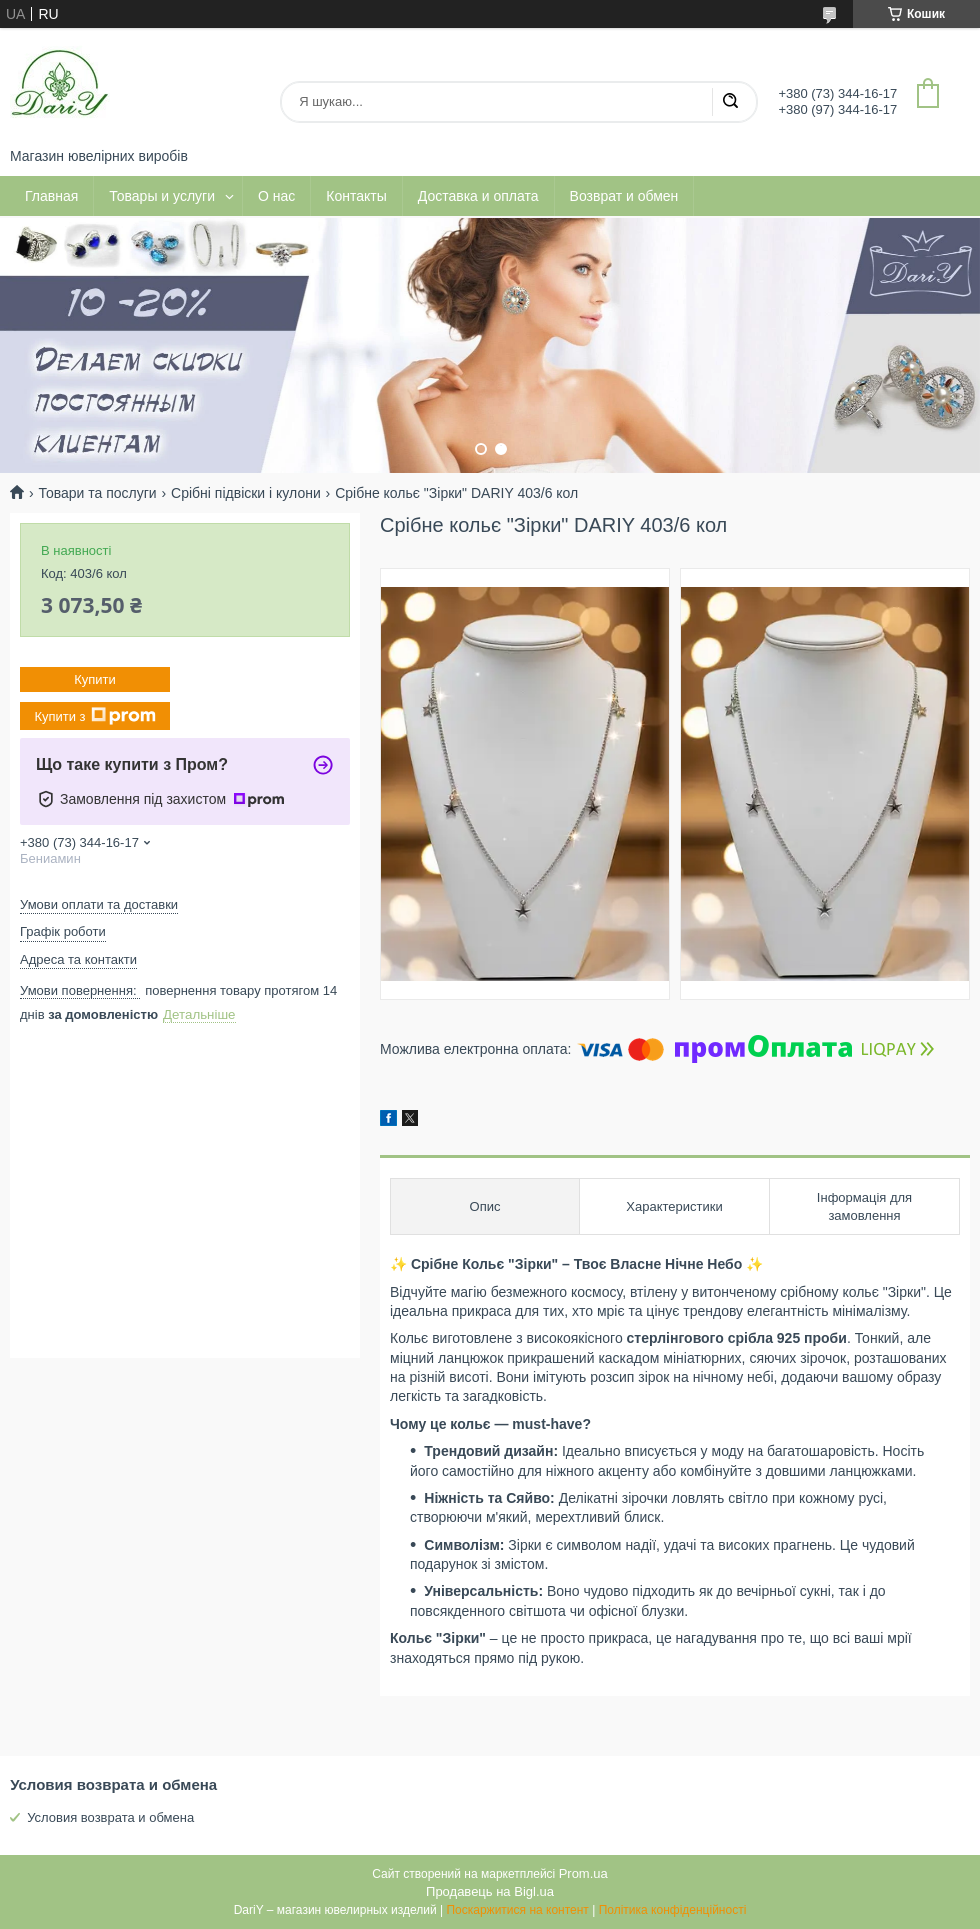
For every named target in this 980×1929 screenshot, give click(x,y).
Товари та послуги (97, 493)
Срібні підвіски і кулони (246, 493)
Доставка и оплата (478, 196)
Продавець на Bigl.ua (490, 1891)
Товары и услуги (162, 196)
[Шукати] (730, 102)
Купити (95, 679)
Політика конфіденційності (673, 1910)
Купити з (94, 716)
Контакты (356, 196)
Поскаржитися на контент (517, 1910)
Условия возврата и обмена (110, 1817)
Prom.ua (583, 1873)
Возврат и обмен (624, 196)
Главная (51, 196)
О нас (276, 196)
